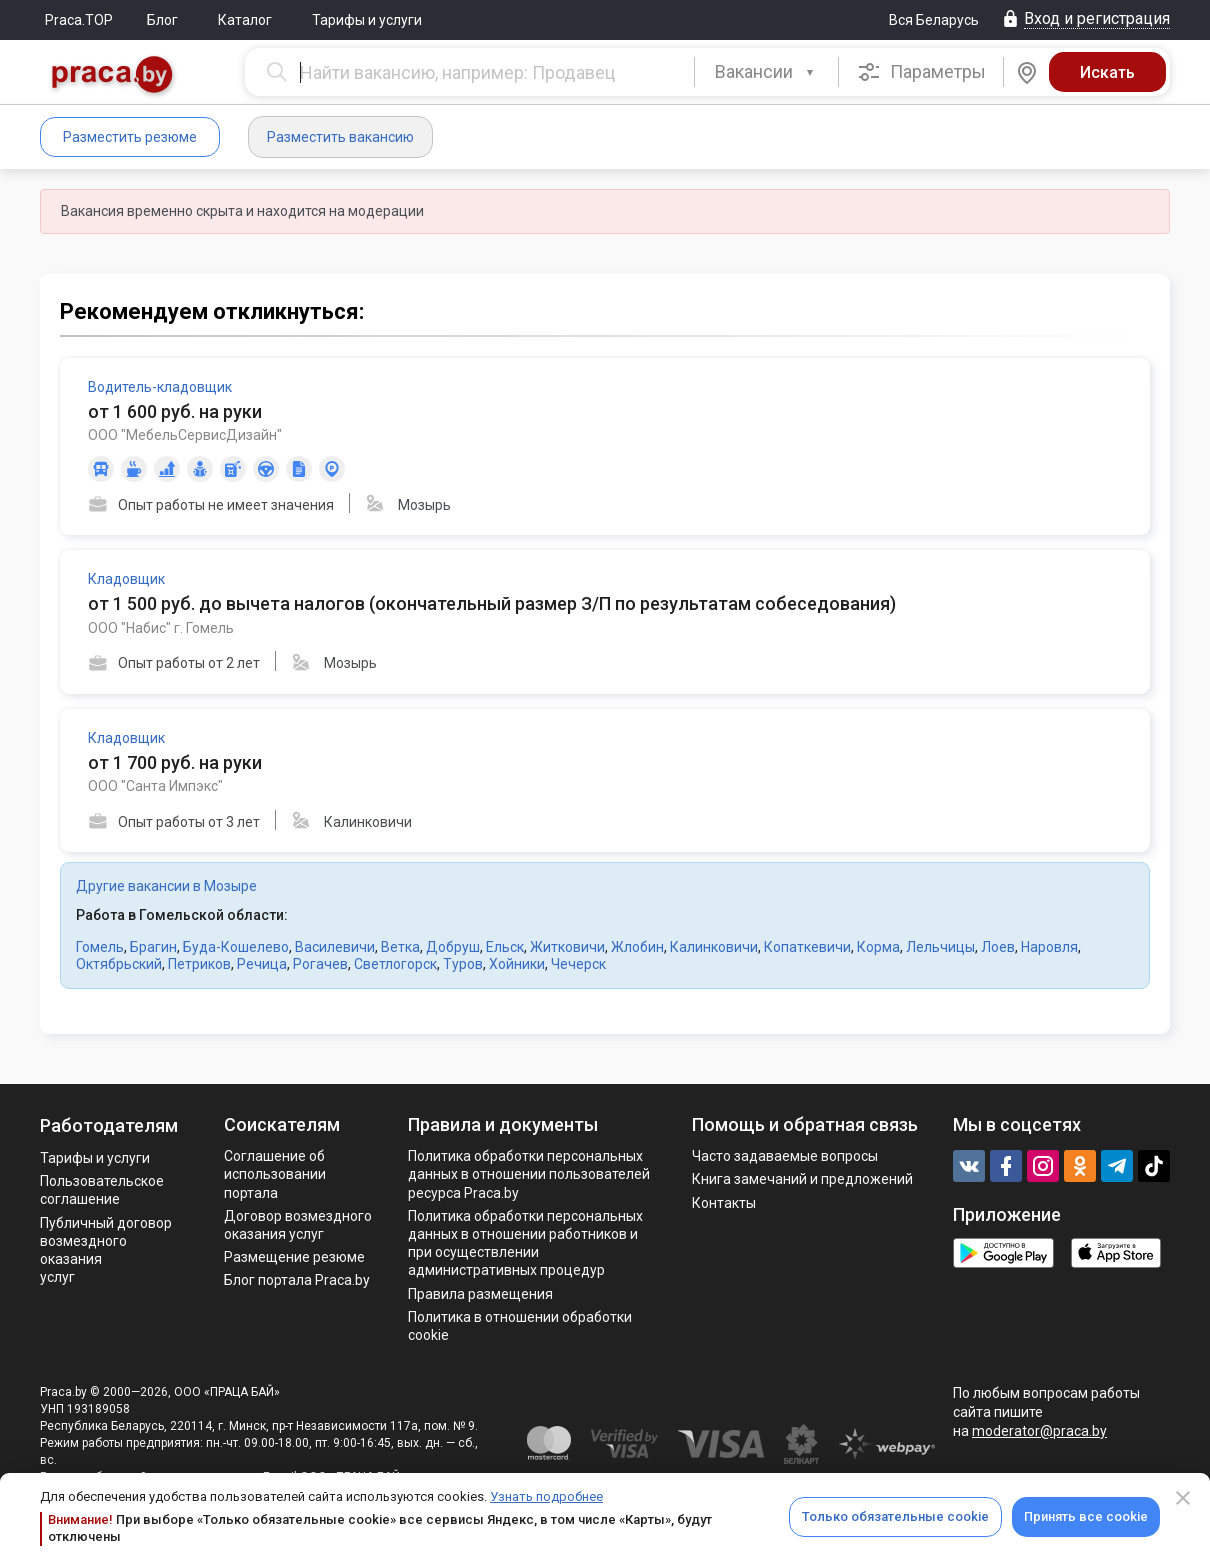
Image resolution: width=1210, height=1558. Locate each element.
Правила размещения (480, 1294)
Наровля (1049, 947)
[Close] (1183, 1498)
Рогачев (320, 964)
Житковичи (567, 947)
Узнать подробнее (546, 1496)
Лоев (998, 947)
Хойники (517, 964)
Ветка (400, 947)
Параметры (921, 72)
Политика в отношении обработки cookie (520, 1326)
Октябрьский (119, 964)
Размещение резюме (294, 1257)
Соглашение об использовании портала (275, 1174)
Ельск (505, 947)
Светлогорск (395, 964)
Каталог (245, 20)
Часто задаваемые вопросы (785, 1156)
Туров (463, 964)
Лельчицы (940, 947)
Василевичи (335, 947)
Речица (262, 964)
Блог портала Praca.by (297, 1280)
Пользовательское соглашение (102, 1190)
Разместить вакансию (340, 137)
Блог (162, 20)
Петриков (199, 964)
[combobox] (766, 72)
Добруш (453, 947)
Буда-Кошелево (236, 947)
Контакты (724, 1203)
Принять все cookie (1086, 1516)
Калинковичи (714, 947)
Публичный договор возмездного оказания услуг (106, 1250)
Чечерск (578, 964)
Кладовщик (126, 579)
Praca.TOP (79, 20)
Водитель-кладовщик (160, 387)
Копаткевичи (807, 947)
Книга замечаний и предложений (802, 1179)
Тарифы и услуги (367, 20)
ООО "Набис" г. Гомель (161, 628)
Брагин (153, 947)
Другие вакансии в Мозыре (166, 886)
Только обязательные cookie (895, 1516)
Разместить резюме (130, 137)
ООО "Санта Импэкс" (155, 786)
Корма (878, 947)
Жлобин (637, 947)
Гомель (100, 947)
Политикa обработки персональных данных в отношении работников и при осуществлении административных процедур (525, 1243)
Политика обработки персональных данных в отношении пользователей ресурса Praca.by (529, 1174)
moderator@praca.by (1039, 1431)
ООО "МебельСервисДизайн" (185, 435)
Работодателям (109, 1125)
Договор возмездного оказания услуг (298, 1225)
